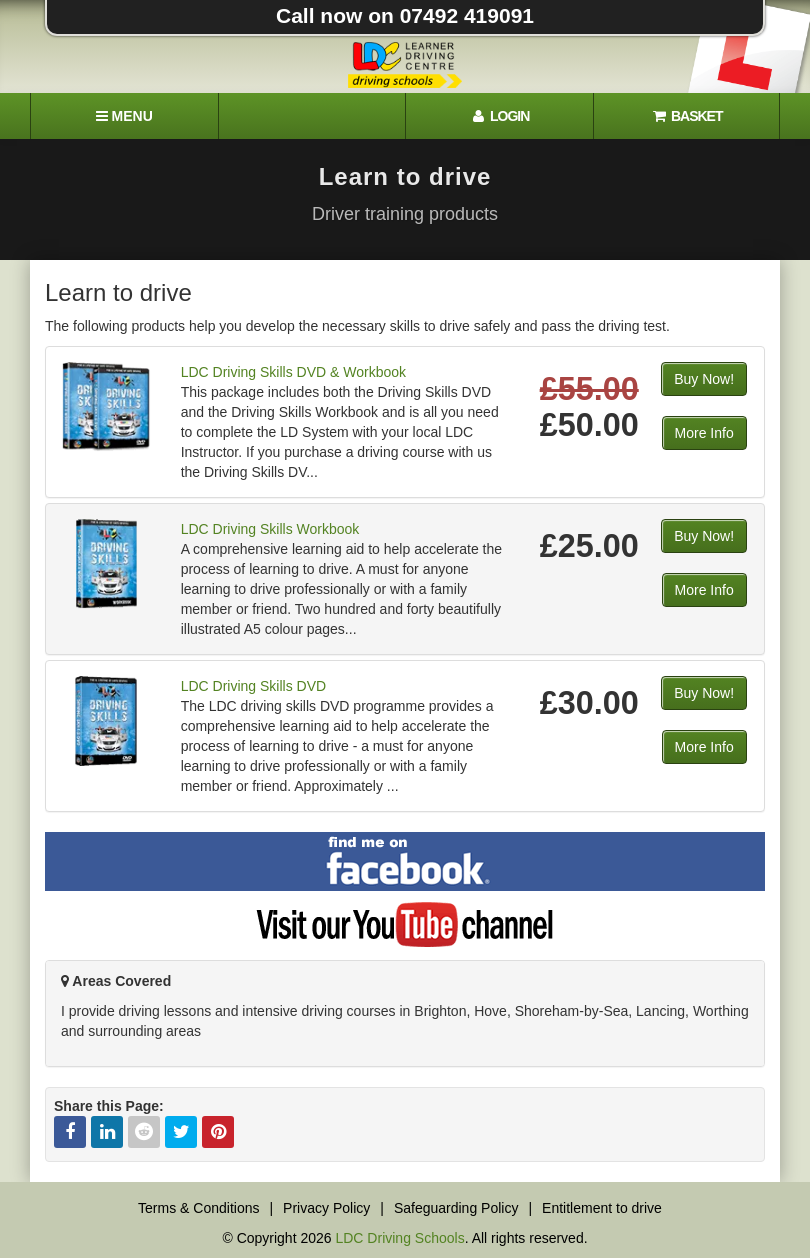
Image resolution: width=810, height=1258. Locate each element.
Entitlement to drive (602, 1208)
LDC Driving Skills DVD (253, 686)
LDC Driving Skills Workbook (270, 529)
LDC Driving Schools (399, 1238)
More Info (704, 433)
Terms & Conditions (198, 1208)
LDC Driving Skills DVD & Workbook (293, 372)
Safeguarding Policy (456, 1208)
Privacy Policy (326, 1208)
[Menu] (124, 116)
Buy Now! (704, 379)
